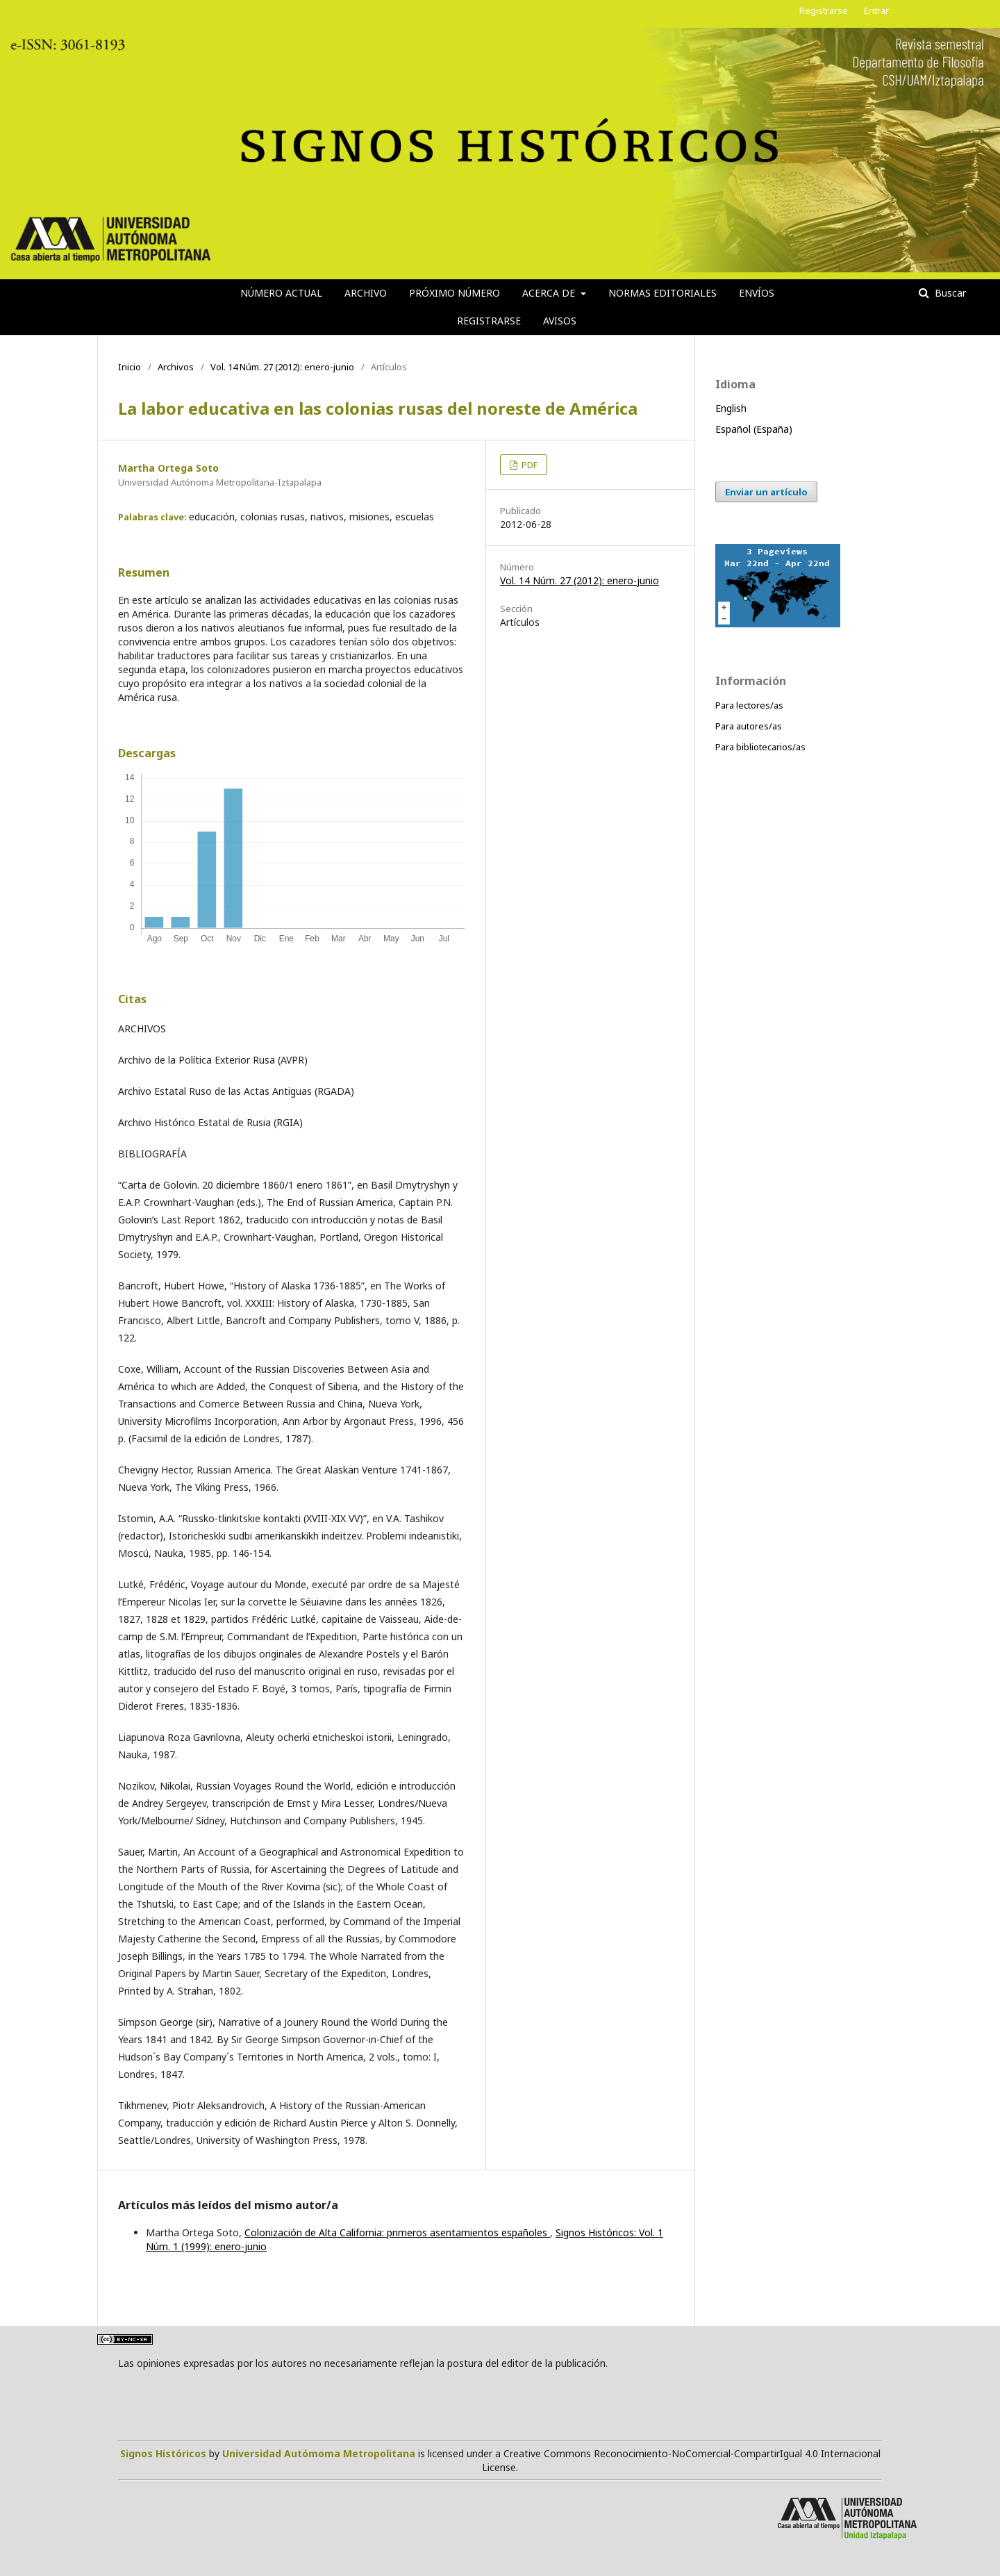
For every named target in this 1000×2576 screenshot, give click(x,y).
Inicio (129, 367)
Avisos (559, 320)
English (731, 408)
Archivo (365, 292)
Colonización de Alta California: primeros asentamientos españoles (397, 2232)
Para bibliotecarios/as (760, 747)
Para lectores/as (749, 705)
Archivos (176, 367)
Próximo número (454, 292)
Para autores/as (748, 726)
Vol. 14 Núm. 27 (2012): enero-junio (282, 367)
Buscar (949, 292)
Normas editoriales (662, 292)
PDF (528, 465)
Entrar (876, 10)
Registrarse (489, 320)
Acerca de (550, 292)
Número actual (281, 292)
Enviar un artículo (766, 492)
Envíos (756, 292)
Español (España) (753, 429)
